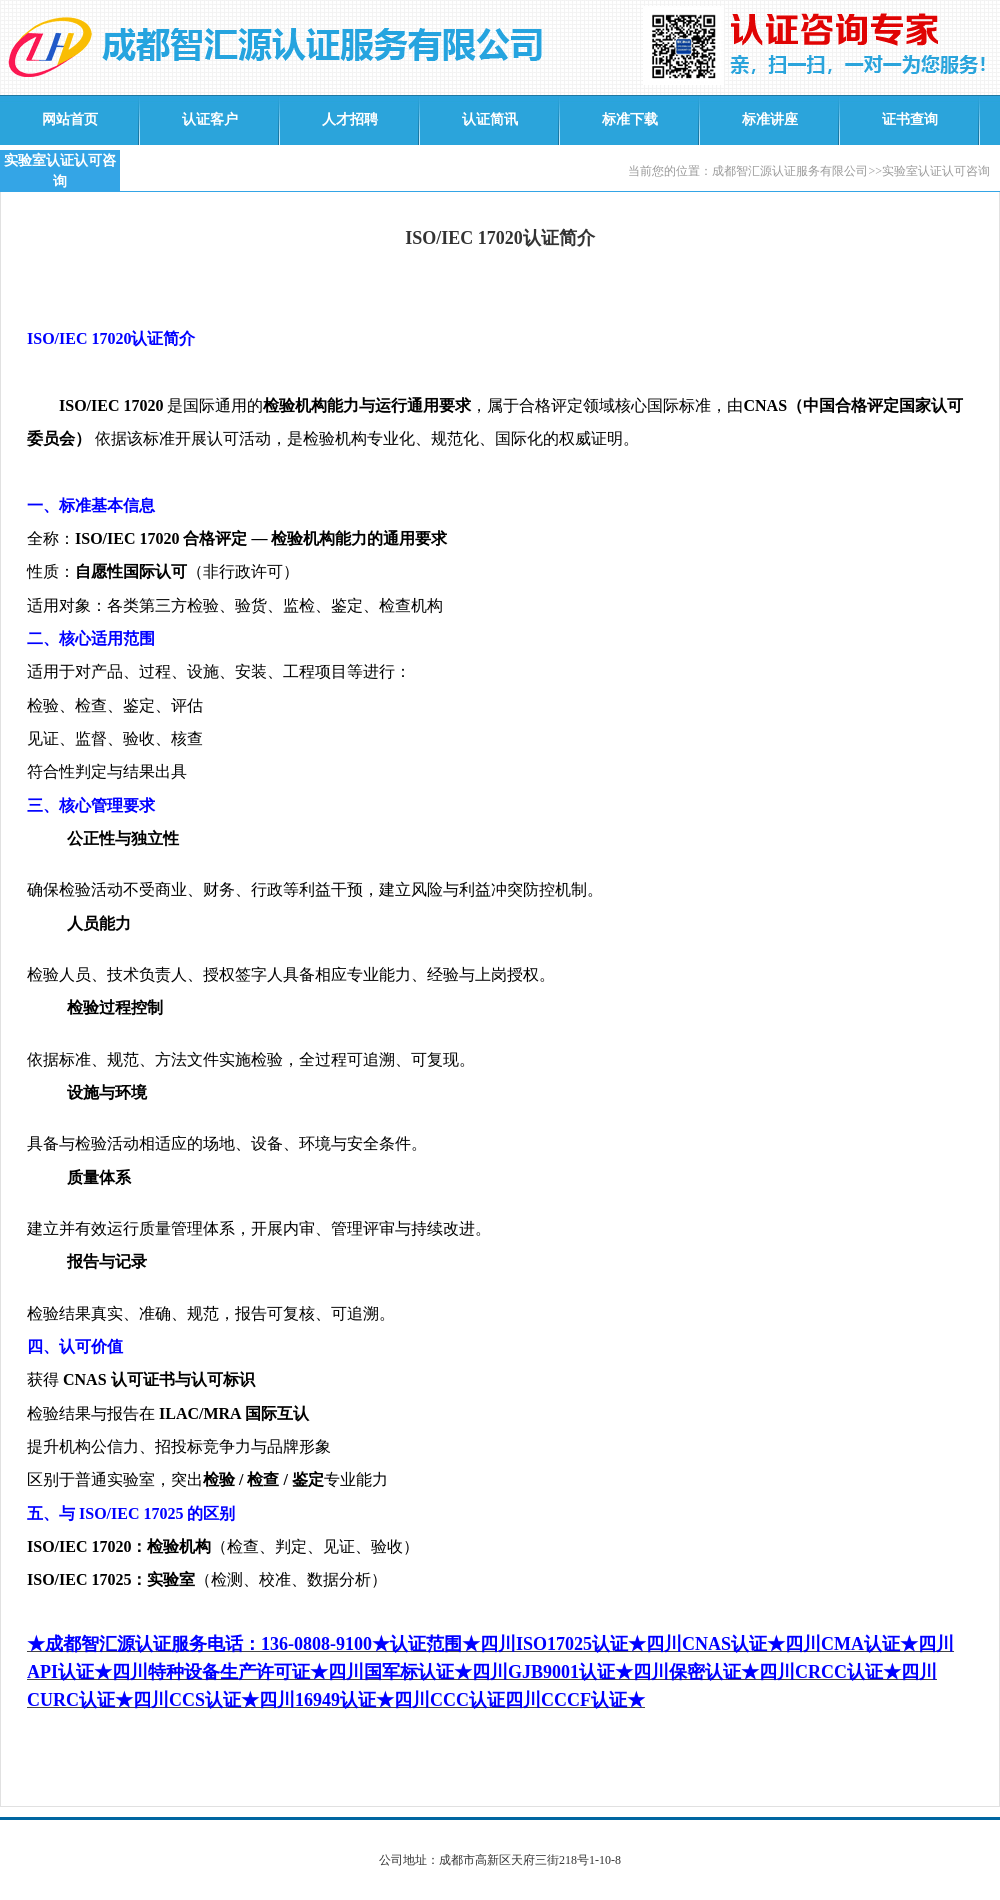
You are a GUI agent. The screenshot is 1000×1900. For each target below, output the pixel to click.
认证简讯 (490, 119)
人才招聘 (350, 119)
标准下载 (630, 119)
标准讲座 (770, 119)
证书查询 (910, 119)
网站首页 (70, 119)
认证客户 (210, 119)
